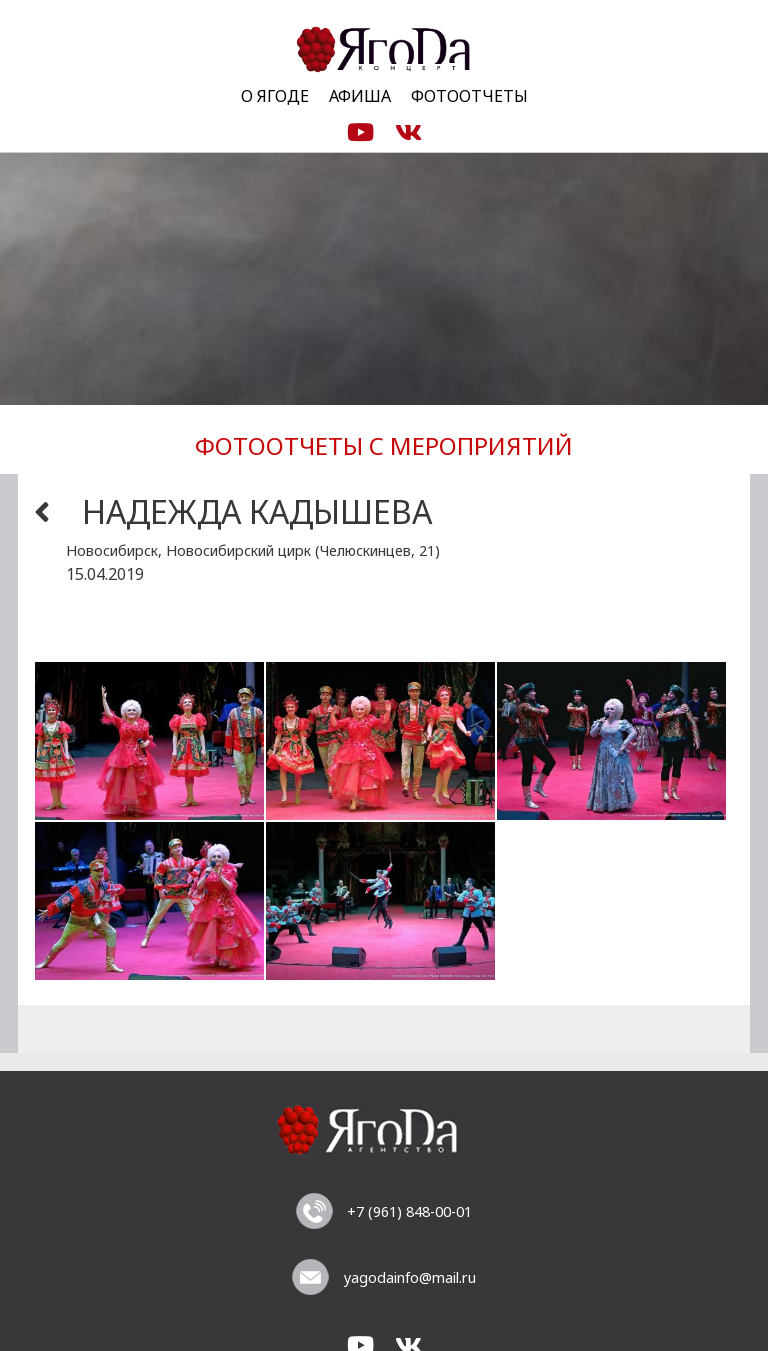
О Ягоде (275, 96)
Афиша (360, 96)
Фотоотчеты (469, 96)
